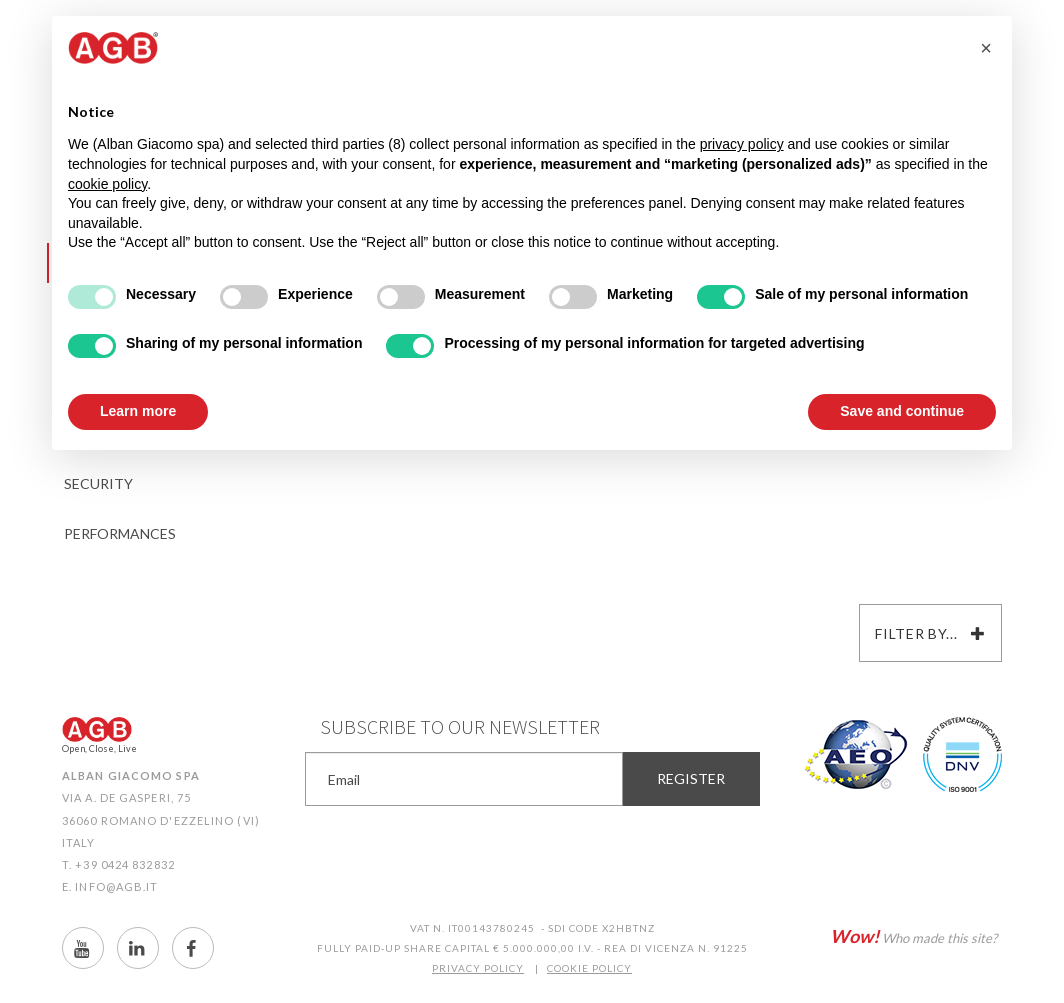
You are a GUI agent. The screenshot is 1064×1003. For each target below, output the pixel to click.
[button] (986, 48)
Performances (120, 533)
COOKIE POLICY (589, 968)
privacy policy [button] (742, 144)
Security (98, 483)
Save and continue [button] (902, 411)
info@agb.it (116, 886)
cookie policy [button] (107, 184)
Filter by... (930, 633)
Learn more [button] (138, 411)
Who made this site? (913, 936)
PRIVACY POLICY (478, 968)
